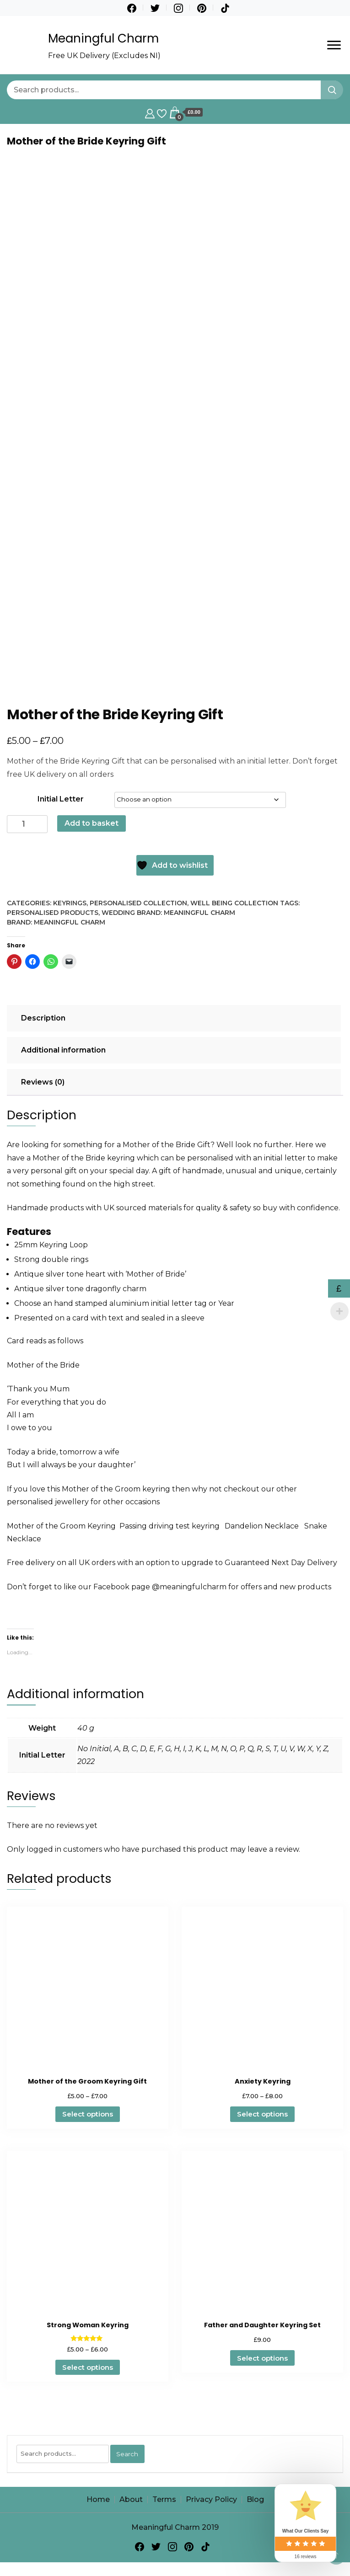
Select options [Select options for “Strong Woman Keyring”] (87, 2367)
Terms (164, 2499)
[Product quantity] (27, 824)
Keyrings (69, 903)
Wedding (118, 913)
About (131, 2499)
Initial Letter (61, 799)
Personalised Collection (138, 903)
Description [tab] (43, 1018)
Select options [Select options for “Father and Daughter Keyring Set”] (262, 2358)
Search (127, 2454)
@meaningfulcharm (189, 1586)
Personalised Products (52, 913)
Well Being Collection (234, 903)
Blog (255, 2499)
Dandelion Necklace (263, 1526)
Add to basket (91, 823)
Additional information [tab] (63, 1050)
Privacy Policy (211, 2499)
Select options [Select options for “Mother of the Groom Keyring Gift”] (87, 2114)
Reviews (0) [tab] (43, 1082)
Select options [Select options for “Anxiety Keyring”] (262, 2114)
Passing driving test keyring (172, 1526)
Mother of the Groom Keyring (61, 1526)
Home (98, 2499)
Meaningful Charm (103, 38)
